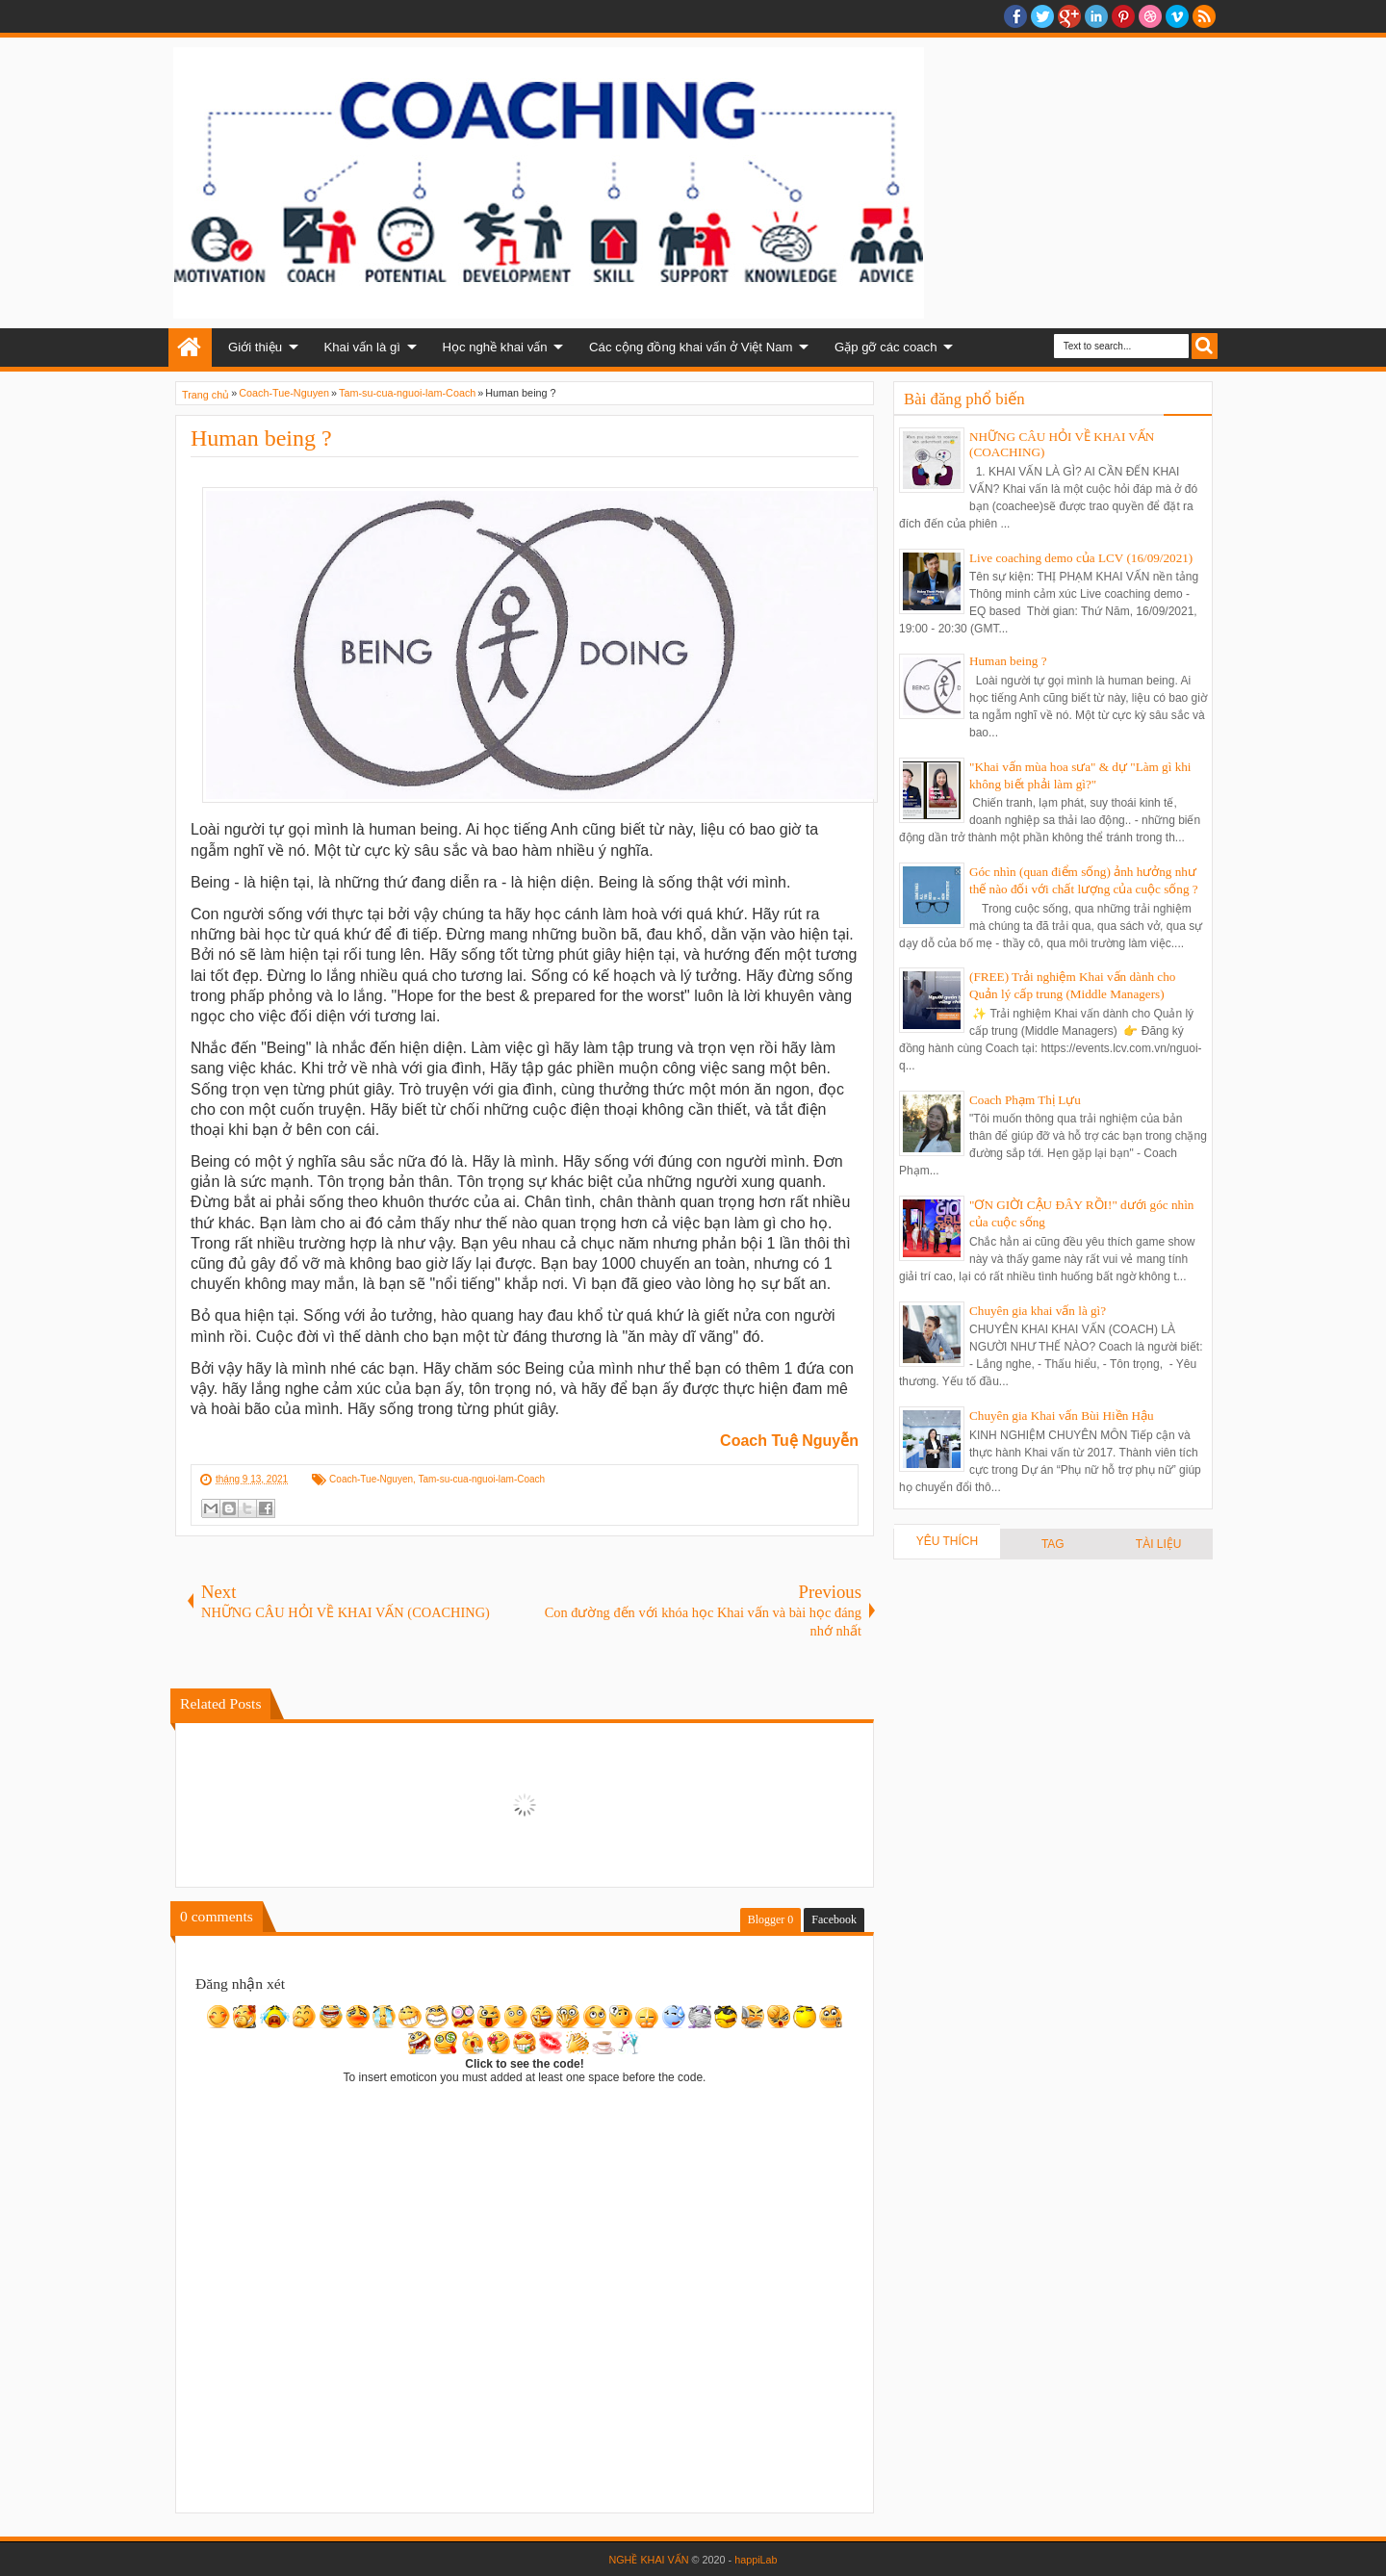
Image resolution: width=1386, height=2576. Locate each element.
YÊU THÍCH (947, 1541)
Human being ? (261, 438)
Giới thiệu (255, 347)
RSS (1204, 16)
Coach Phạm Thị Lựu (1025, 1100)
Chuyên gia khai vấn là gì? (1037, 1310)
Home (190, 347)
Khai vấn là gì (361, 347)
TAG (1053, 1544)
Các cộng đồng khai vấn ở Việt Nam (690, 347)
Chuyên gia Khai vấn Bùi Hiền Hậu (1061, 1415)
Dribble (1150, 16)
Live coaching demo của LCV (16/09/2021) (1081, 558)
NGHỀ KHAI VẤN (648, 2559)
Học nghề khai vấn (494, 347)
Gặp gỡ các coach (885, 347)
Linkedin (1096, 16)
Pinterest (1123, 16)
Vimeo (1177, 16)
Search (1205, 346)
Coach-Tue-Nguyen (371, 1479)
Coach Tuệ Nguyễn (789, 1440)
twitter (1042, 16)
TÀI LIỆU (1159, 1544)
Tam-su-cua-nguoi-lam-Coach (481, 1479)
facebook (1015, 16)
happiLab (755, 2559)
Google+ (1069, 16)
